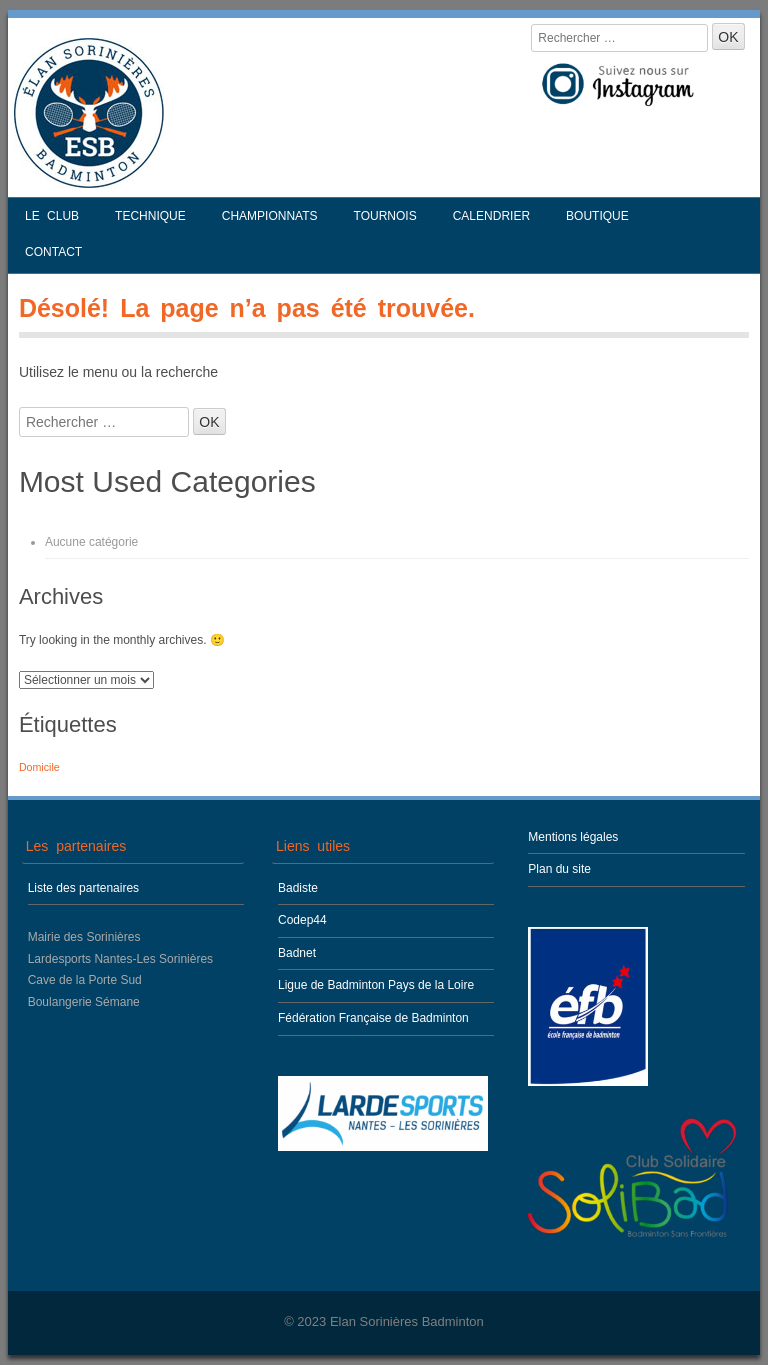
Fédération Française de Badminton (373, 1018)
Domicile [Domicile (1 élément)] (39, 767)
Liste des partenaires (83, 888)
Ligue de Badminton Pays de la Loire (376, 985)
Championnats (270, 216)
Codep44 (302, 920)
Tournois (385, 216)
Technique (150, 216)
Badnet (297, 953)
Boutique (597, 216)
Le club (52, 216)
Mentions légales (573, 837)
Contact (53, 252)
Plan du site (559, 869)
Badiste (298, 888)
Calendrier (491, 216)
